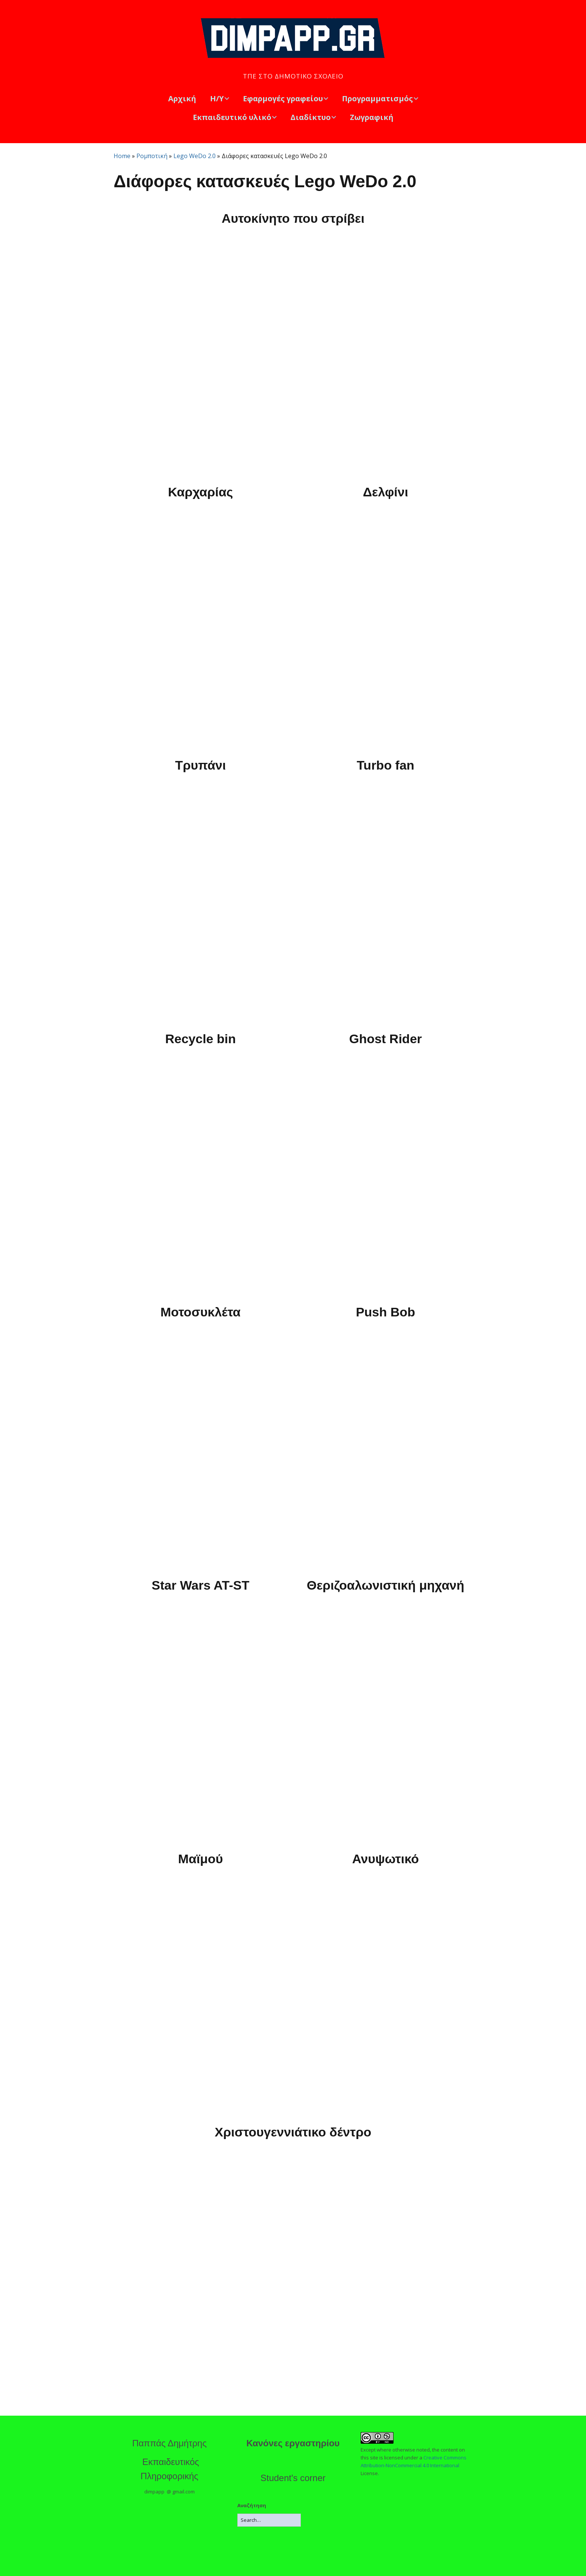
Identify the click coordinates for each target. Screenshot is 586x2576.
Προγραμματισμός (377, 98)
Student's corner (293, 2478)
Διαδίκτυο (310, 117)
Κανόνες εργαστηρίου (293, 2443)
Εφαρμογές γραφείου (283, 98)
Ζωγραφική (372, 117)
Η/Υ (217, 98)
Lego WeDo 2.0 (194, 156)
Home (122, 156)
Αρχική (182, 98)
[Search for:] (269, 2520)
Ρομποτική (151, 156)
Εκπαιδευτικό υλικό (232, 117)
